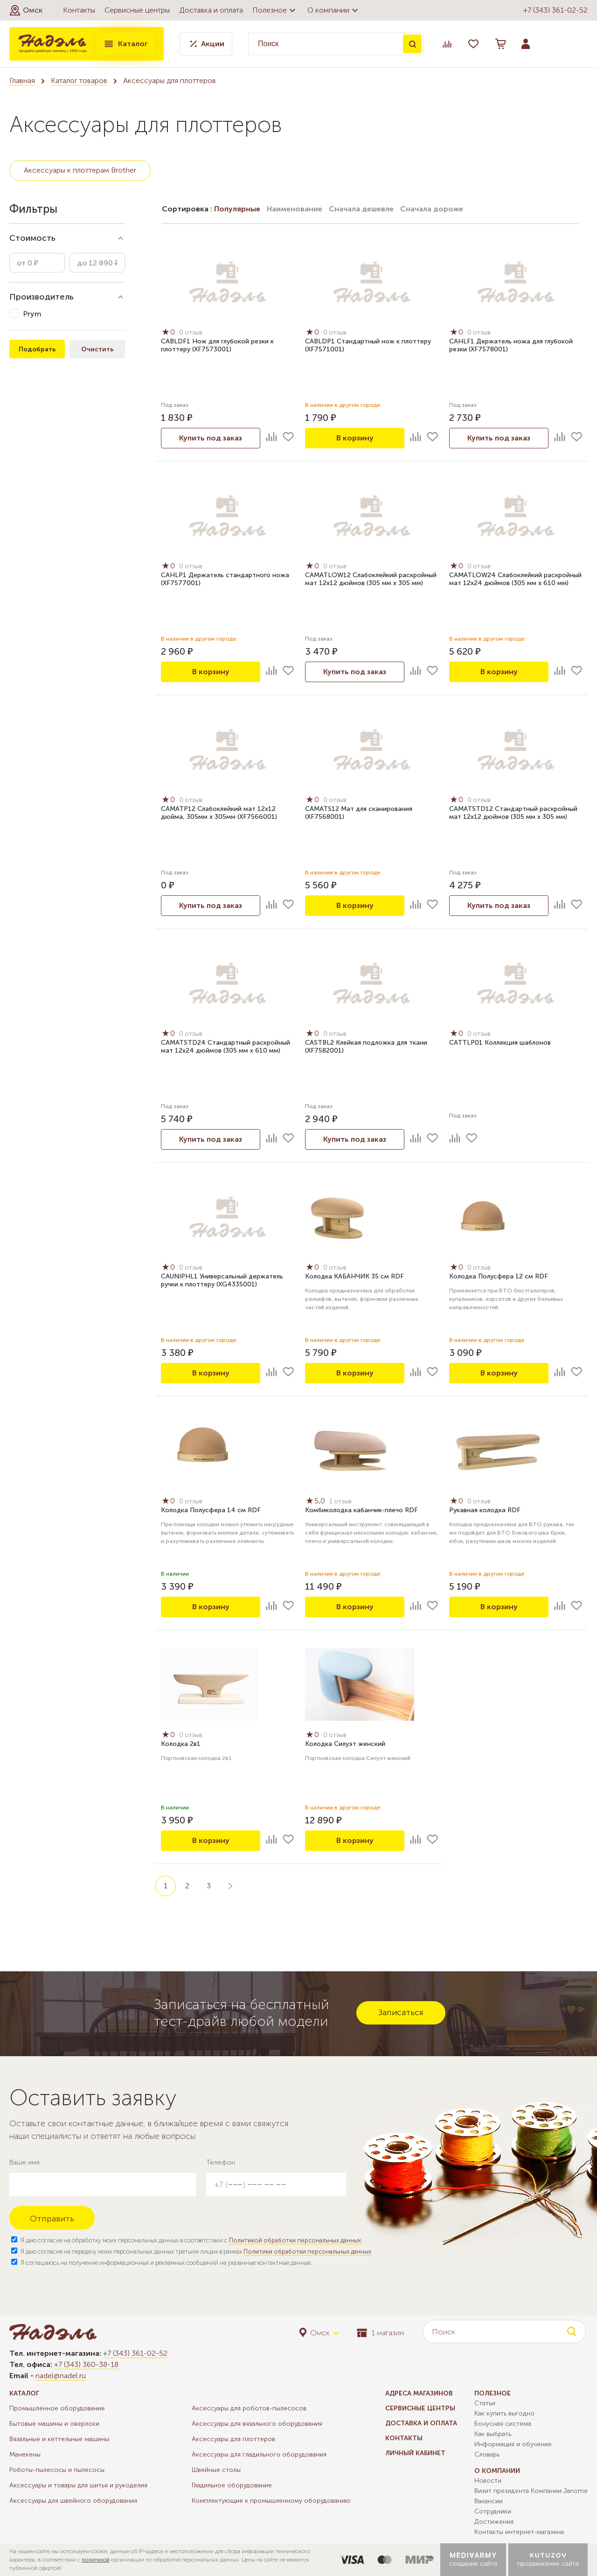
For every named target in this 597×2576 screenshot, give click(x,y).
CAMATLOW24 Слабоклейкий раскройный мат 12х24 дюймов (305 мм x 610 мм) (515, 579)
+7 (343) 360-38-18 (86, 2364)
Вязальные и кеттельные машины (59, 2439)
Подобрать (37, 349)
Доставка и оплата (211, 10)
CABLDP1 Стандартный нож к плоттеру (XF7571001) (368, 345)
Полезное (275, 10)
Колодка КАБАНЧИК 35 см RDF (354, 1276)
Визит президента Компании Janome (531, 2491)
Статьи (484, 2403)
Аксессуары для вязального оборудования (257, 2424)
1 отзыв (340, 1501)
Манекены (25, 2454)
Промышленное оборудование (57, 2408)
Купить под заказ (210, 437)
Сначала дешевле (361, 208)
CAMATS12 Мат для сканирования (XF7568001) (358, 813)
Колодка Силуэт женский (345, 1744)
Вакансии (488, 2501)
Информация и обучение (513, 2444)
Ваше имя (24, 2162)
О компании (334, 10)
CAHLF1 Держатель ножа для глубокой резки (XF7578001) (511, 345)
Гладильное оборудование (232, 2485)
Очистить (97, 349)
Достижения (494, 2522)
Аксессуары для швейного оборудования (73, 2501)
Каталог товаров (79, 80)
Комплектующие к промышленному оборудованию (271, 2501)
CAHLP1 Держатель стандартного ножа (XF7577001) (225, 579)
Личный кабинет (415, 2453)
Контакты (79, 10)
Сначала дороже (431, 208)
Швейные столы (216, 2470)
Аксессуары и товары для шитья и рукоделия (78, 2485)
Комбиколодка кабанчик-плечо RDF (361, 1510)
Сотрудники (492, 2511)
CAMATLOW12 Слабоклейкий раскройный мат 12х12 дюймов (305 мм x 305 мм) (371, 579)
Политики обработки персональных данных (307, 2251)
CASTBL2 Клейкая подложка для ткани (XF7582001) (366, 1046)
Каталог (125, 43)
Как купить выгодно (504, 2413)
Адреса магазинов (419, 2393)
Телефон (220, 2162)
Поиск (412, 44)
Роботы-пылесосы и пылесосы (56, 2470)
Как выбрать (492, 2434)
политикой (96, 2559)
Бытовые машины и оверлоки (54, 2424)
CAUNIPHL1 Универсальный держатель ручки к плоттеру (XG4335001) (222, 1280)
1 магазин (380, 2332)
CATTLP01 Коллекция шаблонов (500, 1043)
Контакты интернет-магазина (519, 2532)
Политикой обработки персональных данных (295, 2240)
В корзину (355, 437)
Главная (22, 80)
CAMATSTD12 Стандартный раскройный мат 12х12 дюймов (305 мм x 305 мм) (513, 813)
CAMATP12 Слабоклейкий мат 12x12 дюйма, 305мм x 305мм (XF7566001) (219, 813)
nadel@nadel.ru (60, 2375)
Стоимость (32, 238)
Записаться (400, 2012)
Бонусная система (502, 2424)
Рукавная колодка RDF (485, 1510)
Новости (487, 2481)
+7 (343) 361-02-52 (555, 10)
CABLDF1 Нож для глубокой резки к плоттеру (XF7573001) (217, 345)
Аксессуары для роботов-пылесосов (249, 2408)
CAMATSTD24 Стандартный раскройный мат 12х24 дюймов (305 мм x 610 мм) (225, 1046)
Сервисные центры (137, 10)
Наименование (294, 208)
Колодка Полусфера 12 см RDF (498, 1276)
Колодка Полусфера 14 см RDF (211, 1510)
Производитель (41, 297)
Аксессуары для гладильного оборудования (259, 2454)
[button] (25, 10)
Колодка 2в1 (181, 1744)
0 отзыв (191, 332)
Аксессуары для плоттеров (233, 2439)
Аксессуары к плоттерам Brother (80, 170)
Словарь (487, 2454)
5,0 (316, 1500)
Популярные (237, 208)
